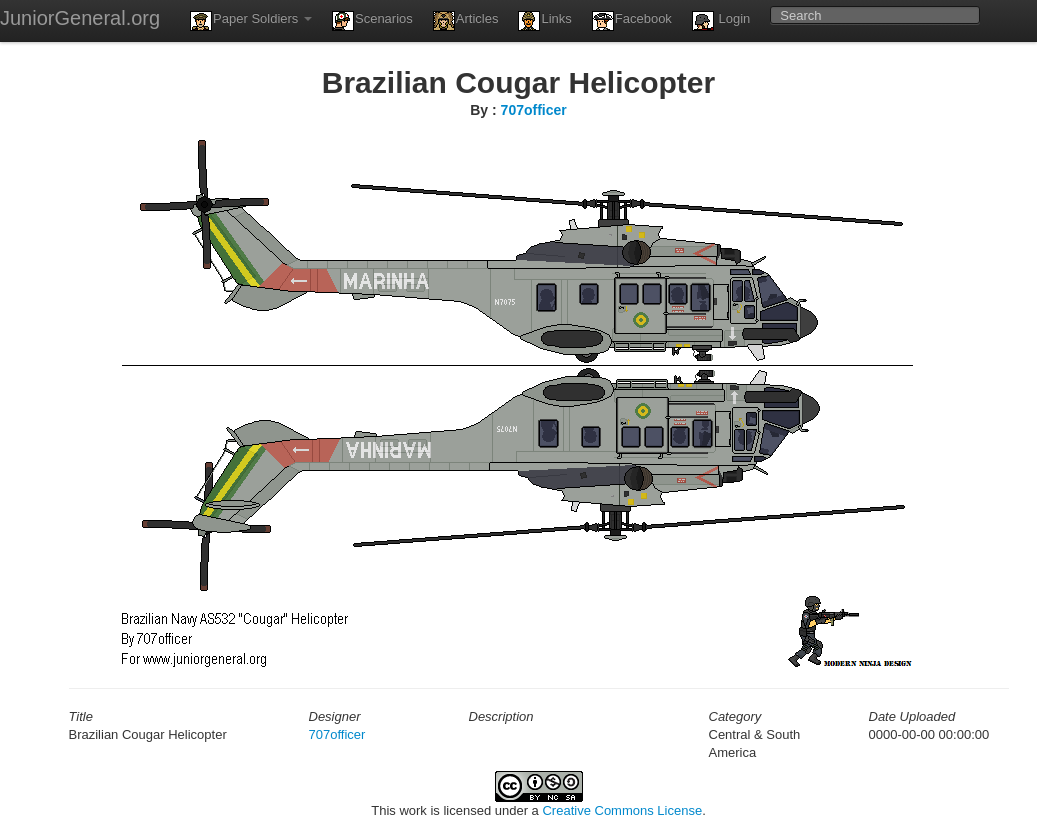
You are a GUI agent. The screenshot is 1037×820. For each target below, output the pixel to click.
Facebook (632, 21)
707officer (534, 110)
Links (544, 21)
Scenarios (372, 21)
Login (721, 21)
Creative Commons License (622, 810)
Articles (466, 21)
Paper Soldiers (251, 21)
